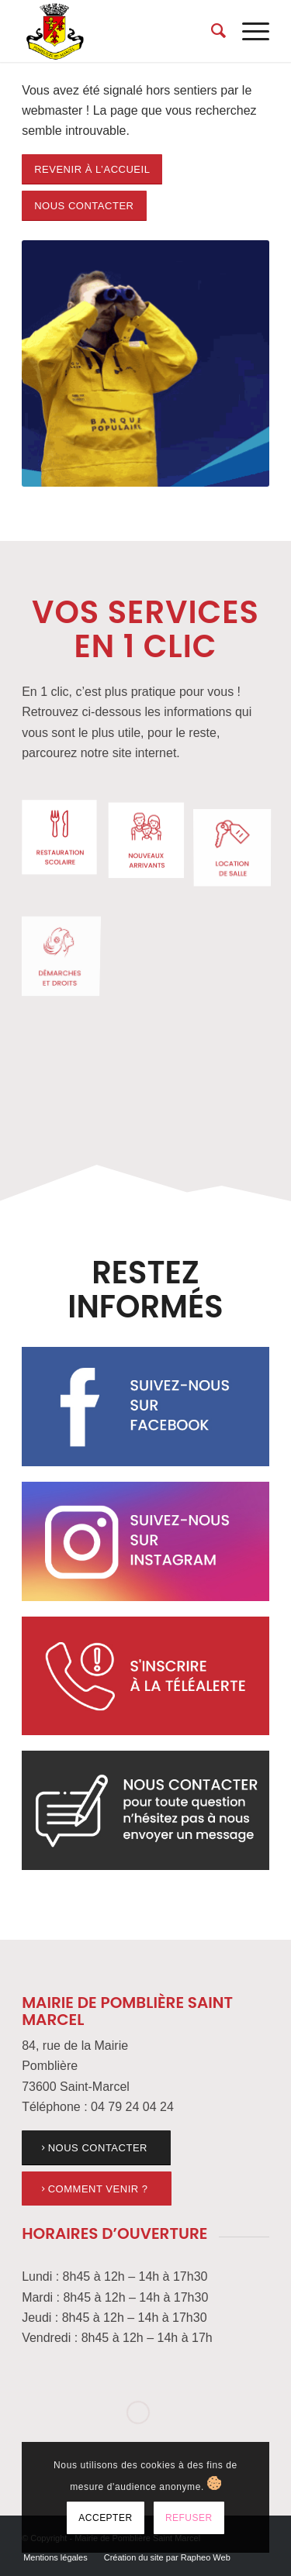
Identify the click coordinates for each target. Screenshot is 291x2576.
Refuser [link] (189, 2517)
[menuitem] (211, 31)
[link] (121, 31)
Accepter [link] (105, 2517)
